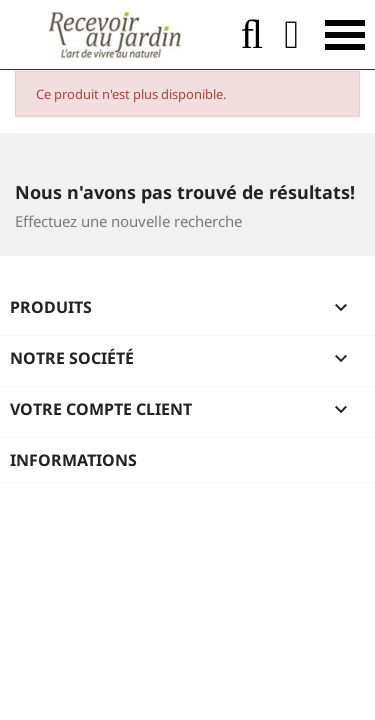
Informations (73, 460)
